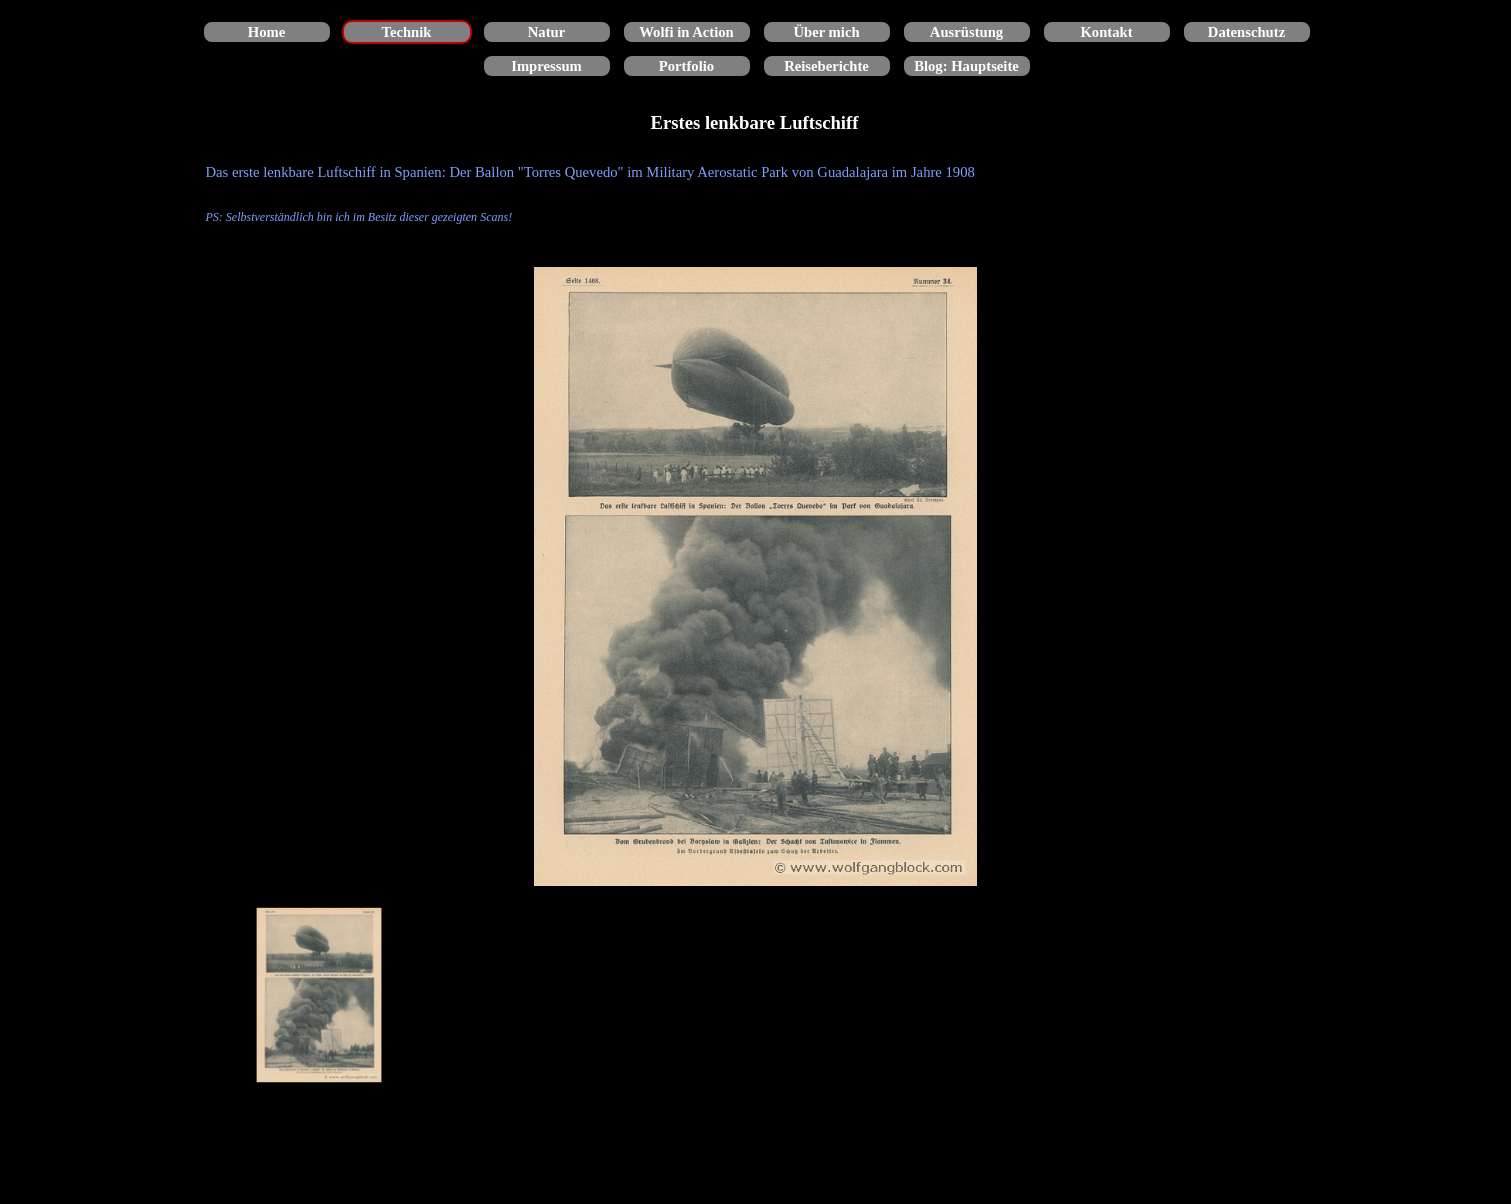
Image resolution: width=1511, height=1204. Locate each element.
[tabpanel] (756, 194)
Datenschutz (1246, 32)
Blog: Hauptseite (966, 66)
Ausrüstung (966, 32)
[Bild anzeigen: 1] (320, 995)
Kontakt (1106, 32)
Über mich (826, 32)
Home (266, 32)
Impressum (546, 66)
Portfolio (686, 66)
